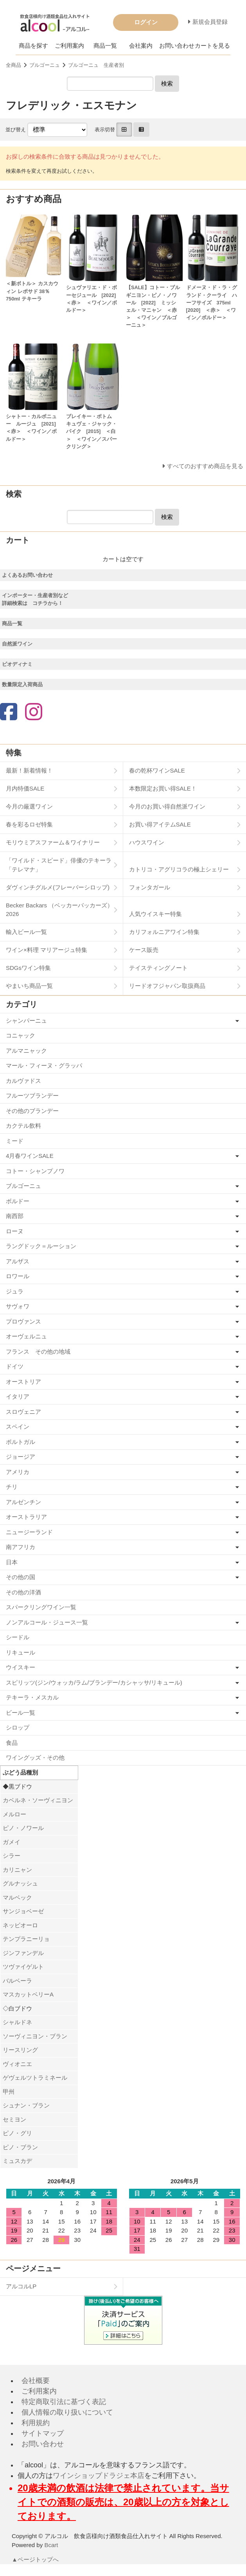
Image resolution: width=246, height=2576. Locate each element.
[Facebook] (8, 712)
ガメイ (11, 1842)
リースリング (20, 2049)
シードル (17, 1637)
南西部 (14, 1216)
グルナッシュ (20, 1883)
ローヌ (14, 1231)
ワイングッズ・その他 (35, 1757)
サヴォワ (17, 1306)
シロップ (17, 1727)
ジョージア (20, 1456)
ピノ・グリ (17, 2133)
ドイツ (14, 1366)
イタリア (17, 1396)
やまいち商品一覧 (29, 985)
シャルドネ (17, 2022)
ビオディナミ (17, 664)
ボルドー (17, 1201)
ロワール (17, 1276)
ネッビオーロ (20, 1925)
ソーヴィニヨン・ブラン (35, 2036)
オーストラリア (26, 1516)
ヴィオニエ (17, 2064)
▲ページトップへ (35, 2559)
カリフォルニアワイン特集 (164, 931)
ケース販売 (143, 949)
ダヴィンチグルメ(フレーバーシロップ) (58, 887)
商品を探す (33, 45)
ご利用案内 (69, 45)
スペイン (17, 1426)
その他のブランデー (32, 1110)
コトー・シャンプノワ (35, 1171)
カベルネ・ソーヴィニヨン (38, 1800)
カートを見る (212, 45)
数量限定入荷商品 (22, 684)
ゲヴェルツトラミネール (35, 2077)
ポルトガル (20, 1441)
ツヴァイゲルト (23, 1966)
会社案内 (141, 45)
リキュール (20, 1652)
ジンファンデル (23, 1953)
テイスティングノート (158, 967)
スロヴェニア (23, 1411)
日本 (12, 1562)
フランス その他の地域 (38, 1351)
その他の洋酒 (23, 1592)
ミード (14, 1141)
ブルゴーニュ (44, 65)
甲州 (8, 2091)
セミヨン (14, 2119)
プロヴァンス (23, 1321)
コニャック (20, 1035)
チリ (12, 1486)
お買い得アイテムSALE (160, 824)
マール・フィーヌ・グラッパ (44, 1065)
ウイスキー (20, 1667)
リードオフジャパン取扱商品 (167, 985)
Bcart (51, 2545)
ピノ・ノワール (23, 1828)
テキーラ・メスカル (32, 1697)
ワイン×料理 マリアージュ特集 (46, 949)
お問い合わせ (176, 45)
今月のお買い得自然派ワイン (167, 806)
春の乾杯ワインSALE (157, 770)
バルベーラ (17, 1980)
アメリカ (17, 1472)
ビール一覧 (20, 1712)
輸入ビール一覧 (26, 931)
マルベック (17, 1897)
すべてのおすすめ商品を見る (205, 466)
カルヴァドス (23, 1080)
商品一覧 (105, 45)
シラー (11, 1855)
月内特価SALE (25, 788)
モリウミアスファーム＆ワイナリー (53, 842)
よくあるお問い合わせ (27, 575)
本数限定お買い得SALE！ (163, 788)
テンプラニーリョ (26, 1939)
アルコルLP (21, 2286)
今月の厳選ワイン (29, 806)
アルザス (17, 1261)
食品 (12, 1742)
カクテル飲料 (23, 1125)
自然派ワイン (17, 644)
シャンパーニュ (26, 1020)
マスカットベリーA (28, 1994)
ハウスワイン (146, 842)
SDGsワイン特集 (28, 967)
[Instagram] (33, 712)
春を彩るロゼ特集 (29, 824)
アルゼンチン (23, 1502)
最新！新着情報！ (29, 770)
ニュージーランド (29, 1532)
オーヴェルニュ (26, 1336)
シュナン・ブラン (26, 2105)
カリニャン (17, 1869)
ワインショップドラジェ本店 (98, 2475)
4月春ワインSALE (30, 1155)
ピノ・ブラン (20, 2147)
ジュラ (14, 1291)
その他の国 (20, 1577)
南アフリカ (20, 1547)
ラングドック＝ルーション (41, 1246)
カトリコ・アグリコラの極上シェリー (179, 869)
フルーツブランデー (32, 1095)
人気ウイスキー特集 (155, 914)
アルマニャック (26, 1050)
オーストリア (23, 1381)
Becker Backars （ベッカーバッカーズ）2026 (59, 910)
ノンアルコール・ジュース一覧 (47, 1622)
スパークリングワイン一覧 (41, 1607)
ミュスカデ (17, 2160)
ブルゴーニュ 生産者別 (96, 65)
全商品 (13, 65)
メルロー (14, 1814)
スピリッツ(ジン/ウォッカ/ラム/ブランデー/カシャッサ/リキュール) (94, 1682)
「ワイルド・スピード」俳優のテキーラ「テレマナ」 (58, 865)
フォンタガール (149, 887)
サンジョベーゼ (23, 1911)
